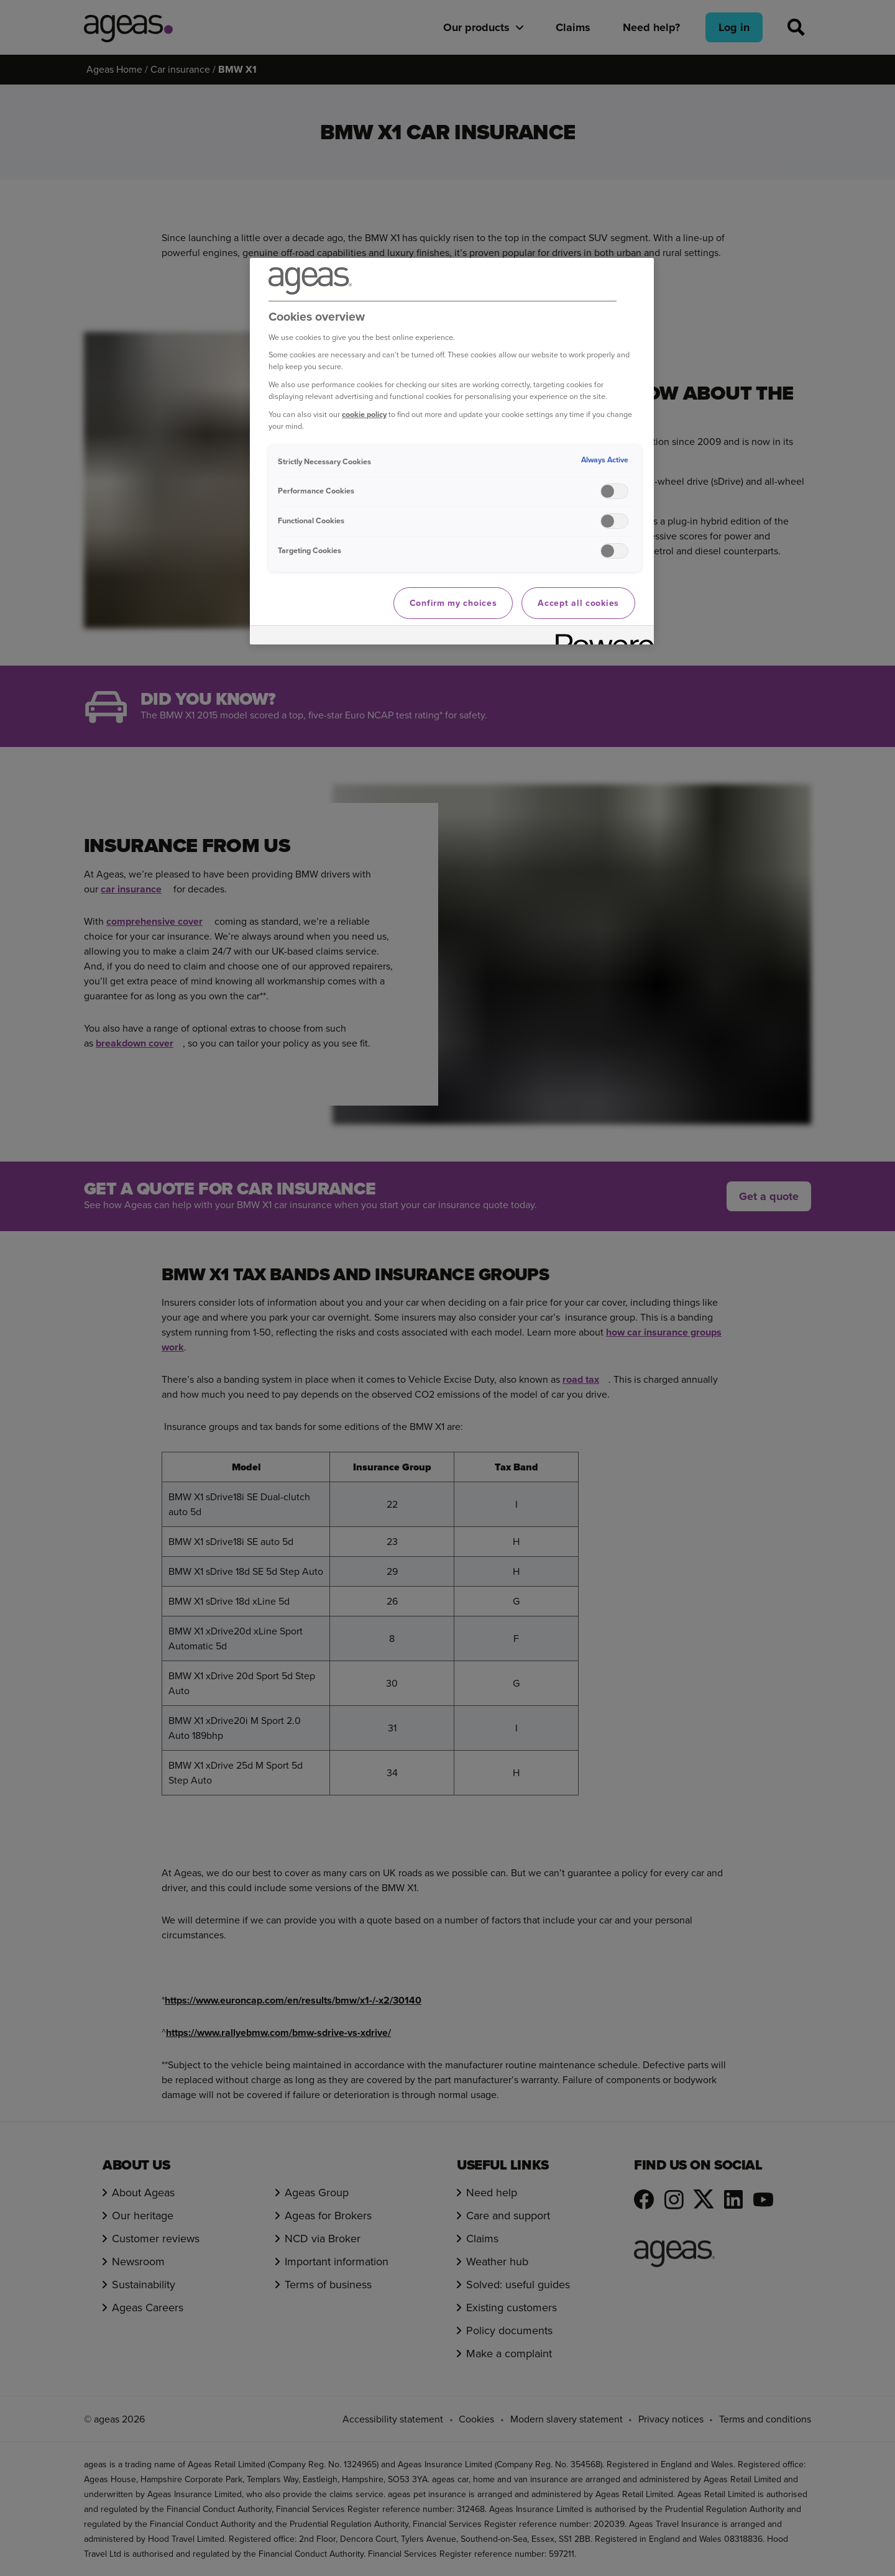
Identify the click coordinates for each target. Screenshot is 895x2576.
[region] (452, 451)
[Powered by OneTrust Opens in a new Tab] (600, 636)
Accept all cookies (578, 603)
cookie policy (364, 414)
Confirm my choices (453, 603)
